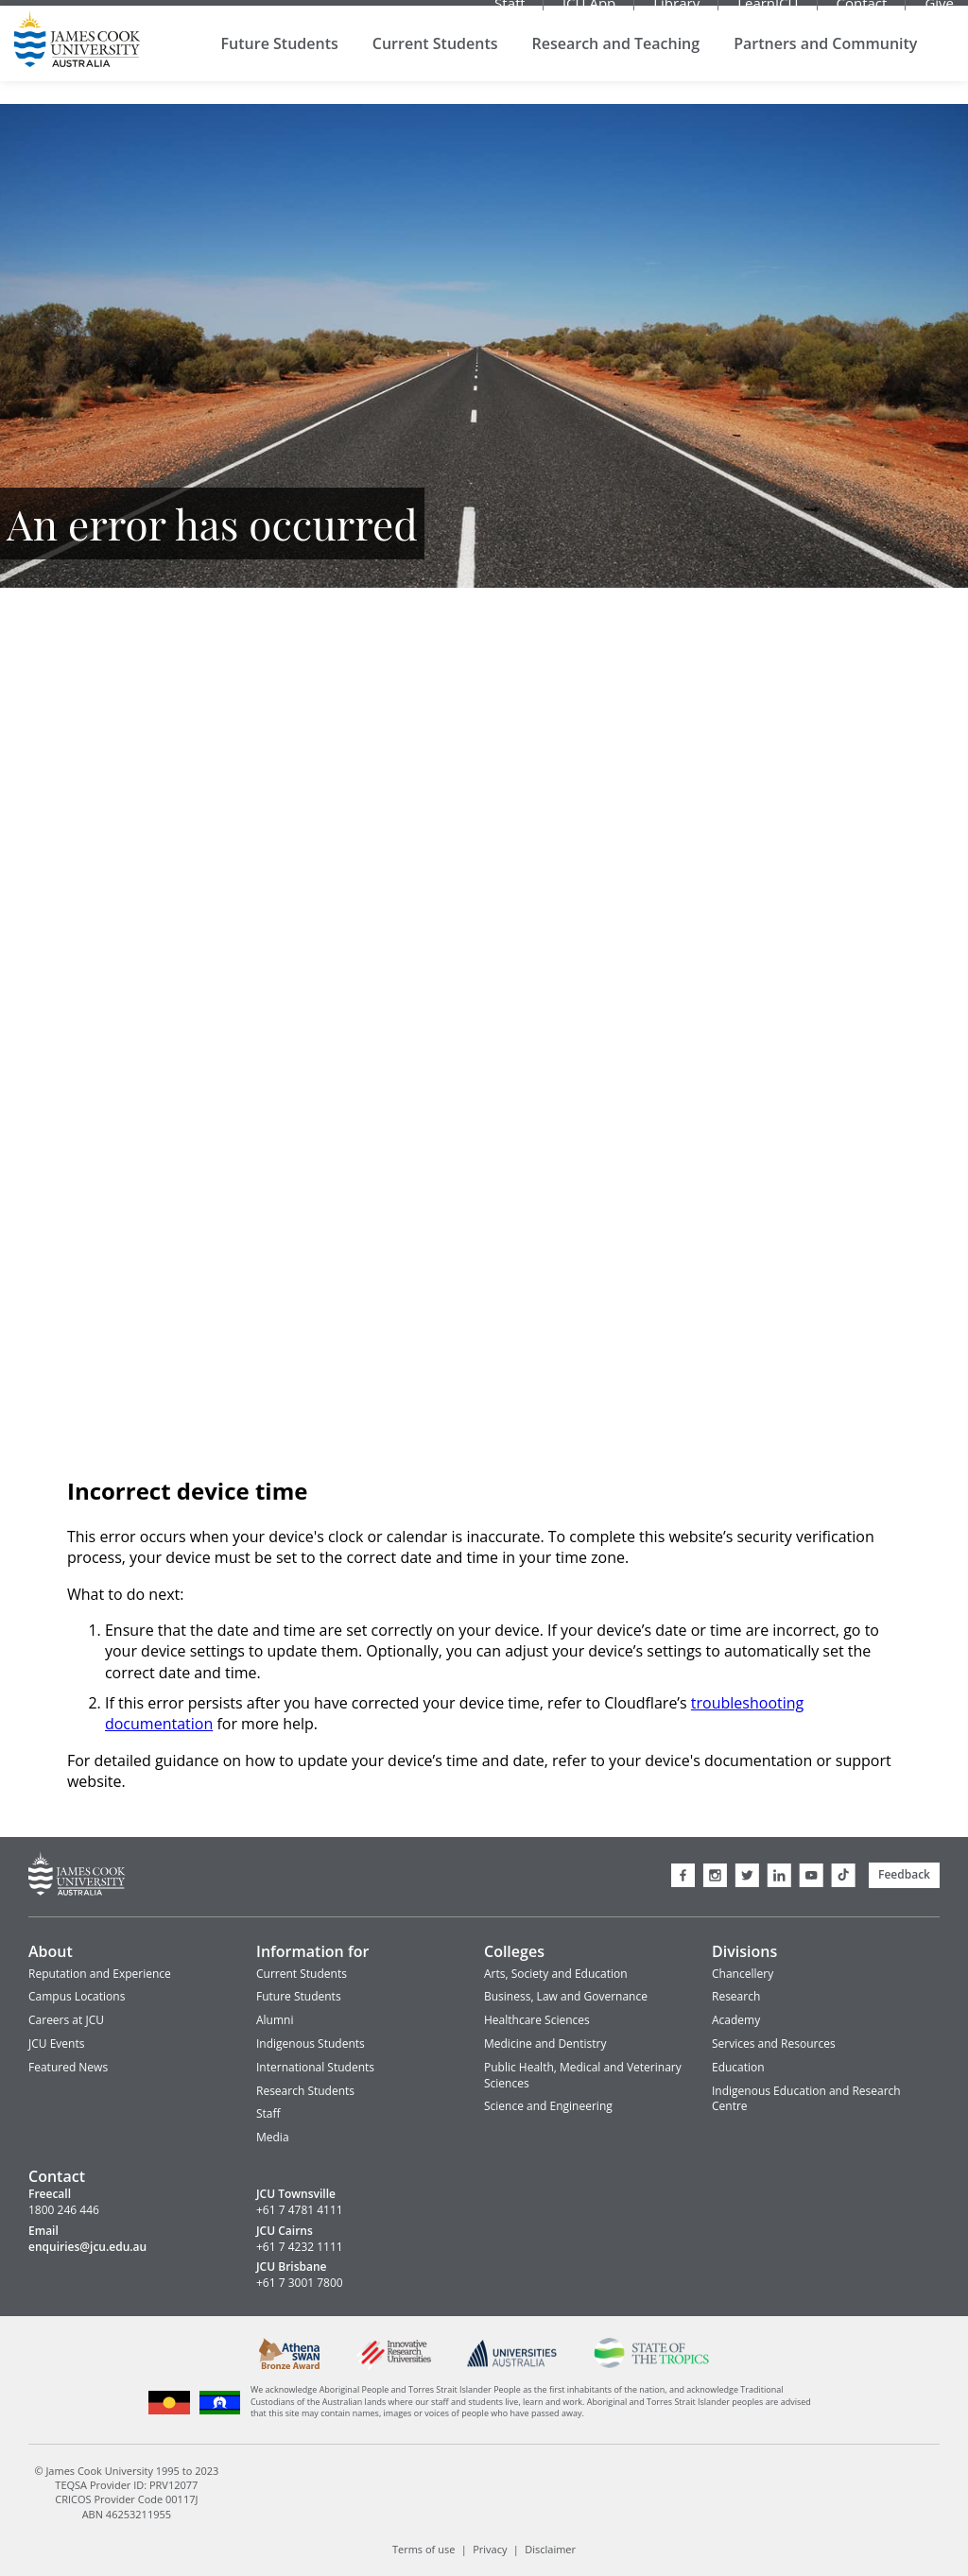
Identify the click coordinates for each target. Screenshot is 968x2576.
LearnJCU (767, 14)
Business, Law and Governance (566, 1996)
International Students (315, 2067)
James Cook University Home (77, 61)
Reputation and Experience (99, 1974)
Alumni (274, 2020)
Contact (862, 14)
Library (676, 14)
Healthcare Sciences (537, 2020)
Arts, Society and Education (556, 1974)
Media (272, 2137)
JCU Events (56, 2043)
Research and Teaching (616, 66)
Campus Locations (76, 1996)
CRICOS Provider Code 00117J (126, 2499)
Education (738, 2067)
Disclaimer (550, 2549)
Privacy (490, 2549)
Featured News (68, 2067)
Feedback (904, 1874)
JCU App (588, 14)
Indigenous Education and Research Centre (806, 2099)
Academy (736, 2020)
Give (939, 14)
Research (736, 1996)
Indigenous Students (310, 2043)
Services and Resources (774, 2043)
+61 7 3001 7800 (299, 2283)
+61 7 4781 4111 (299, 2210)
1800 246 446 (63, 2210)
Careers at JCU (66, 2020)
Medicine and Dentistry (545, 2043)
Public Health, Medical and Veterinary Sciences (583, 2075)
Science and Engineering (548, 2106)
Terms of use (423, 2549)
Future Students (279, 66)
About (50, 1951)
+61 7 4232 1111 (299, 2247)
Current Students (435, 66)
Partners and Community (825, 66)
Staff (509, 14)
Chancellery (742, 1974)
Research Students (305, 2091)
